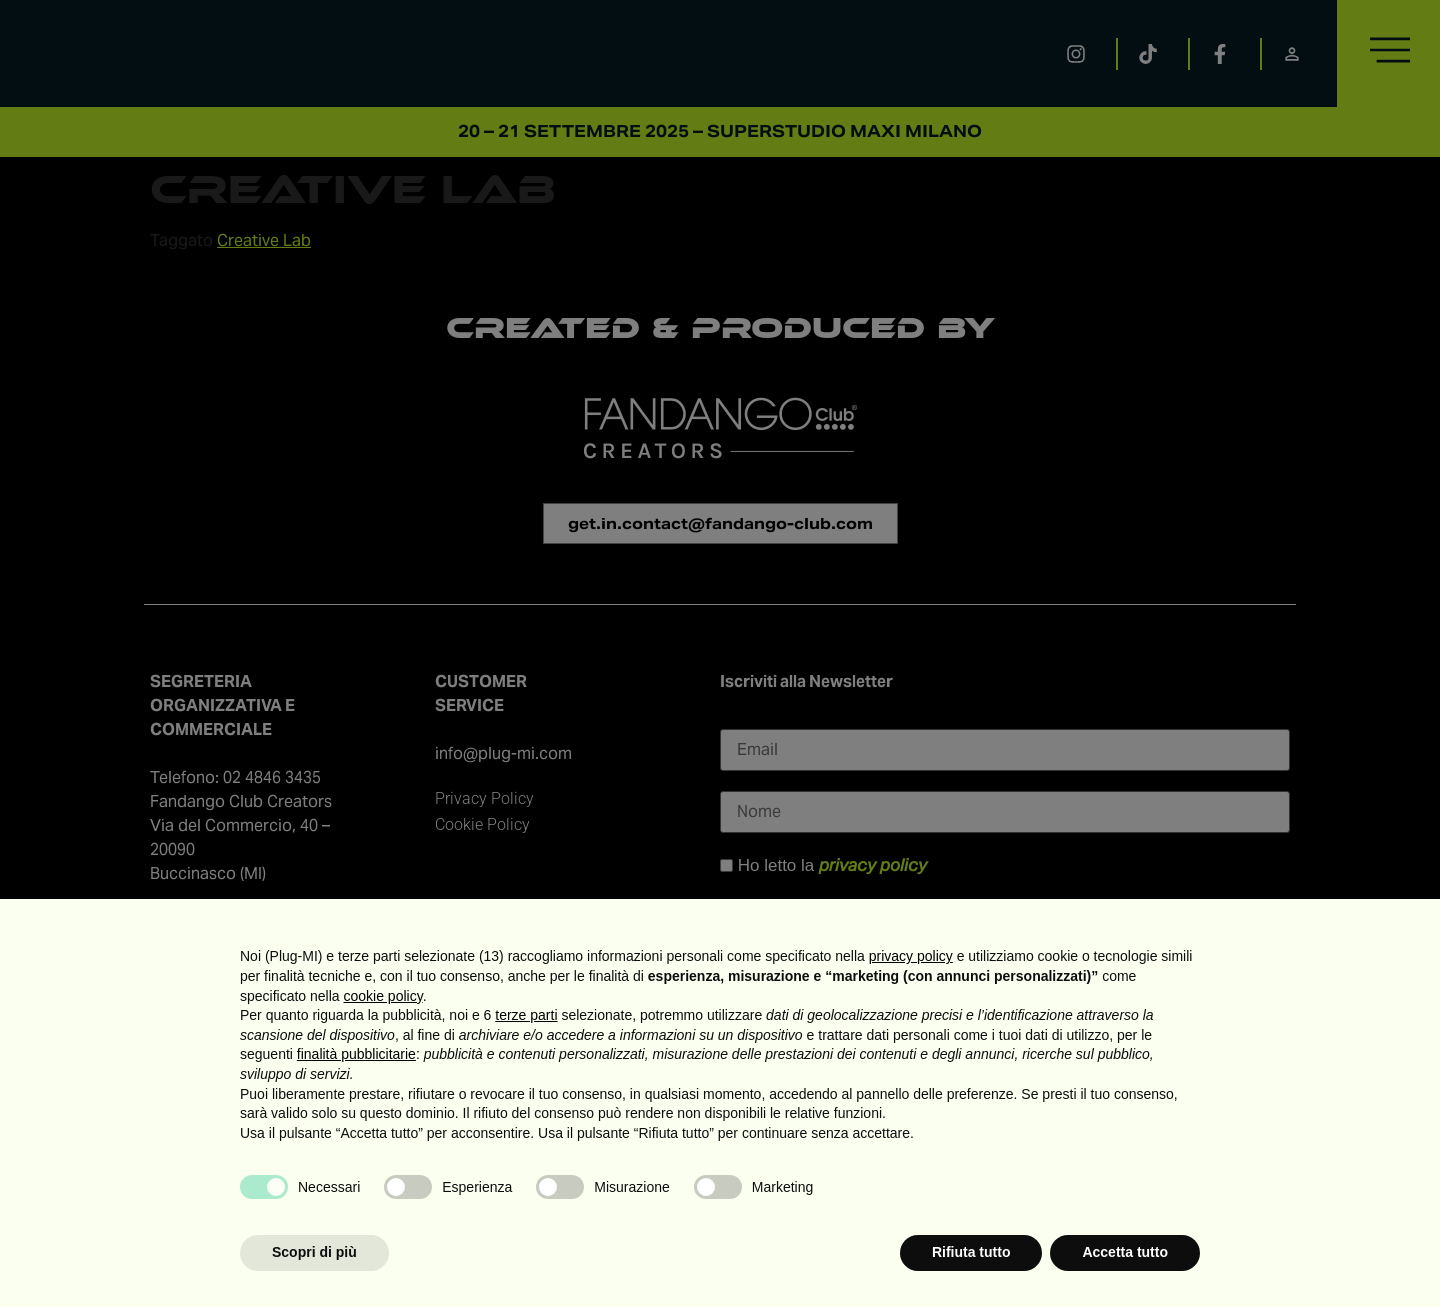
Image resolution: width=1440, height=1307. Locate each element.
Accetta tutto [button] (1125, 1252)
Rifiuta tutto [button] (971, 1252)
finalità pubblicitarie (356, 1054)
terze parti (526, 1015)
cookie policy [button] (383, 996)
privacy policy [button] (911, 956)
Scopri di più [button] (314, 1252)
